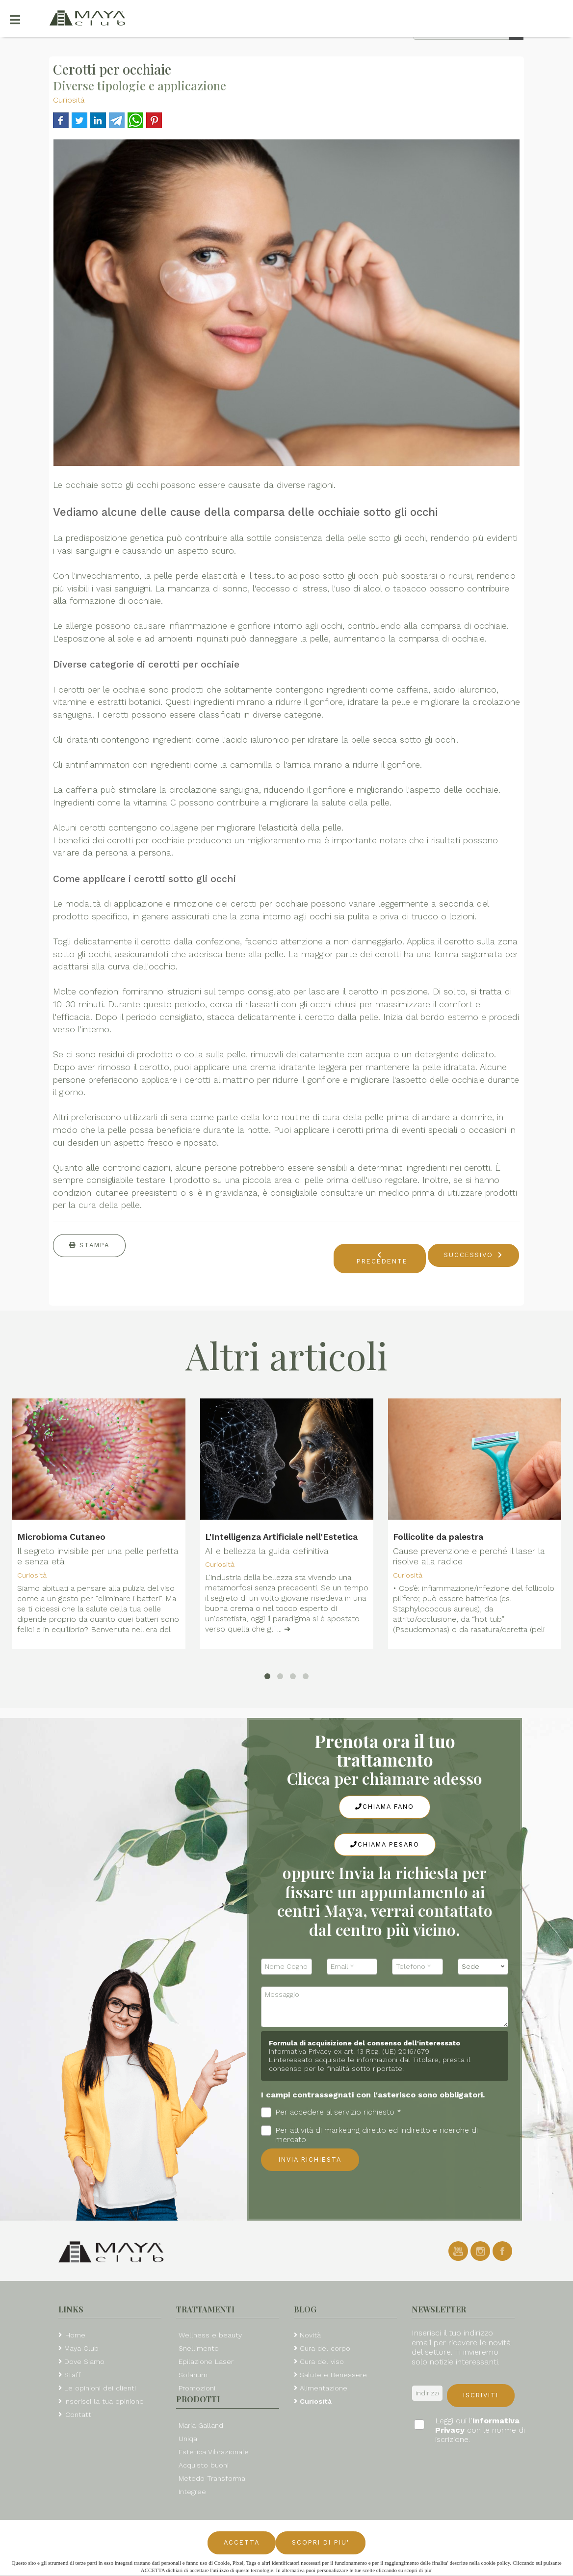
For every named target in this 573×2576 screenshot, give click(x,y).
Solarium (193, 2375)
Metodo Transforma (212, 2478)
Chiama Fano (384, 1806)
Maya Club (81, 2348)
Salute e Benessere (333, 2375)
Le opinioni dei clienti (100, 2388)
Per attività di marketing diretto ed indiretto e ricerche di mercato (369, 2134)
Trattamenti (205, 2309)
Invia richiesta (310, 2159)
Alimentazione (323, 2388)
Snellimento (199, 2348)
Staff (72, 2375)
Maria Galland (201, 2425)
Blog (305, 2309)
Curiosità (68, 100)
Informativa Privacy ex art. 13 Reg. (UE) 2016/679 (349, 2051)
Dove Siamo (84, 2361)
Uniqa (188, 2438)
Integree (192, 2492)
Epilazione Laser (206, 2361)
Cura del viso (322, 2361)
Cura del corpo (325, 2348)
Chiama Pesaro (384, 1844)
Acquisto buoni (204, 2465)
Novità (310, 2335)
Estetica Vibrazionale (214, 2452)
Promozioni (197, 2388)
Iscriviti (480, 2395)
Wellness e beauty (210, 2335)
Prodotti (198, 2399)
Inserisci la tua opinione (104, 2401)
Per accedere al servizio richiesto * (331, 2112)
